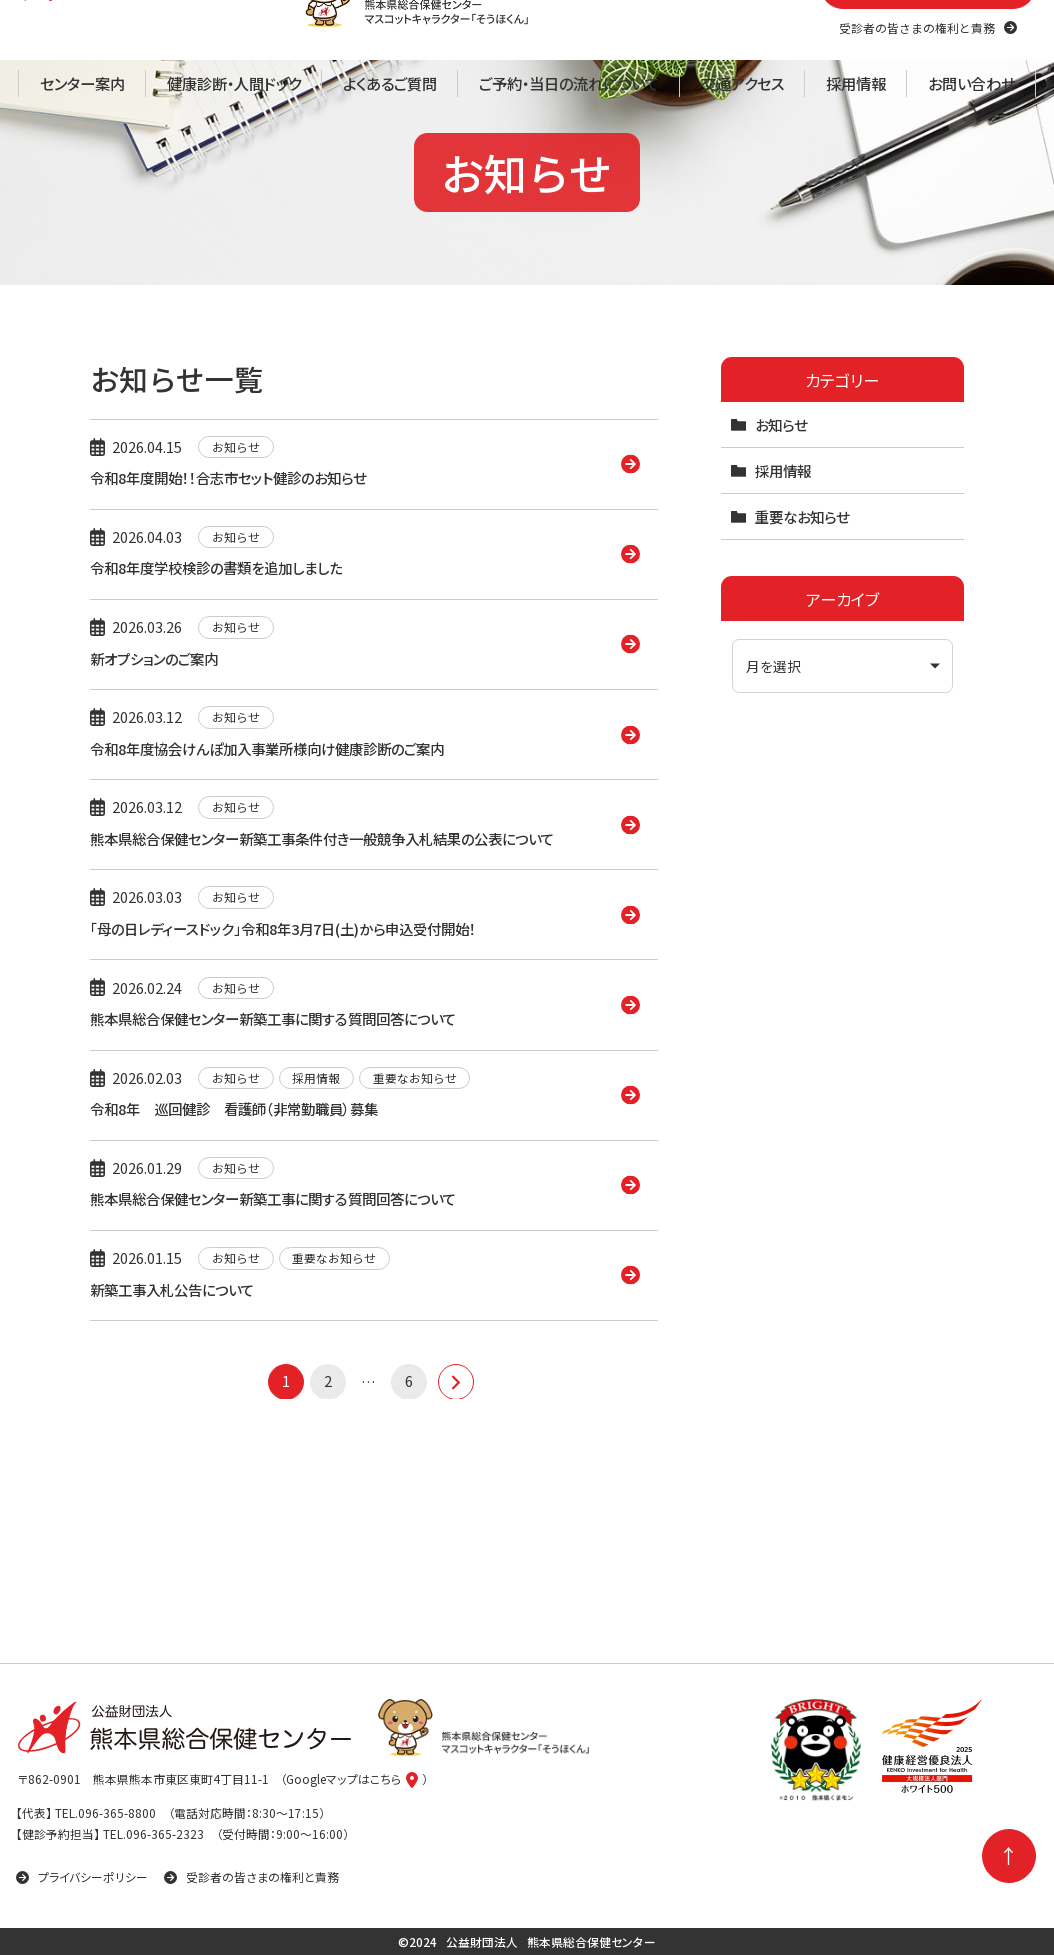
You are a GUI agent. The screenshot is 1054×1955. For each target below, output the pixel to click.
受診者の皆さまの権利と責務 (251, 1876)
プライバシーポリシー (82, 1876)
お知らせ (781, 553)
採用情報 (783, 599)
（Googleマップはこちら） (354, 1779)
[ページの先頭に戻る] (1009, 1856)
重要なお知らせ (802, 645)
